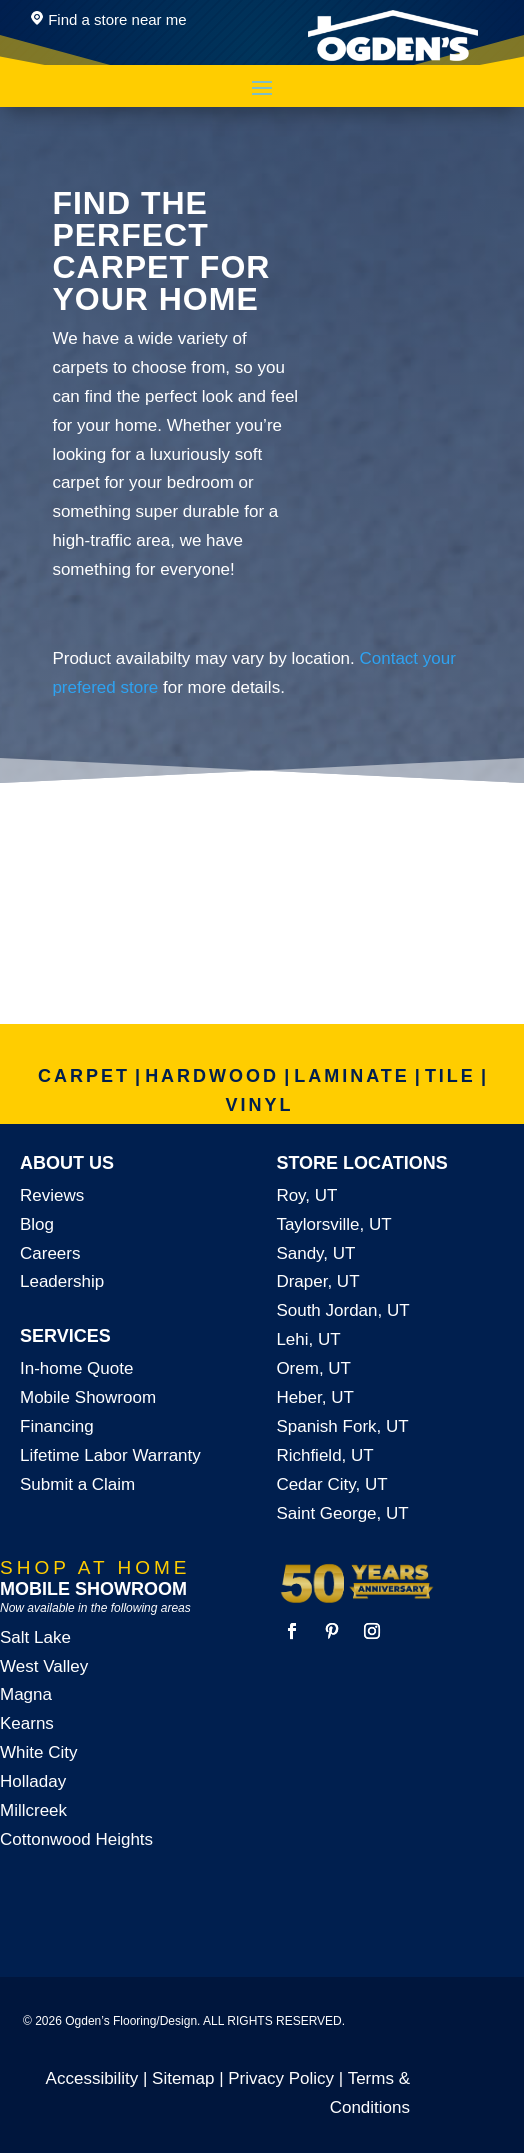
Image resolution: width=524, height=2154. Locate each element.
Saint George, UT (342, 1513)
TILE (450, 1076)
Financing (57, 1426)
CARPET (84, 1076)
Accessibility (92, 2078)
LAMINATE (352, 1076)
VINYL (259, 1105)
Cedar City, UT (331, 1484)
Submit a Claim (77, 1484)
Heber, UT (314, 1397)
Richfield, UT (324, 1455)
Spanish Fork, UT (342, 1426)
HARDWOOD (212, 1076)
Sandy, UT (315, 1253)
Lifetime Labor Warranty (110, 1455)
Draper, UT (317, 1281)
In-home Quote (76, 1368)
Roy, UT (306, 1195)
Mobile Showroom (88, 1397)
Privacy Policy (281, 2078)
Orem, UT (313, 1368)
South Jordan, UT (342, 1310)
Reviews (52, 1195)
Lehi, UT (308, 1339)
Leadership (62, 1281)
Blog (37, 1224)
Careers (50, 1253)
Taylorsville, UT (333, 1224)
